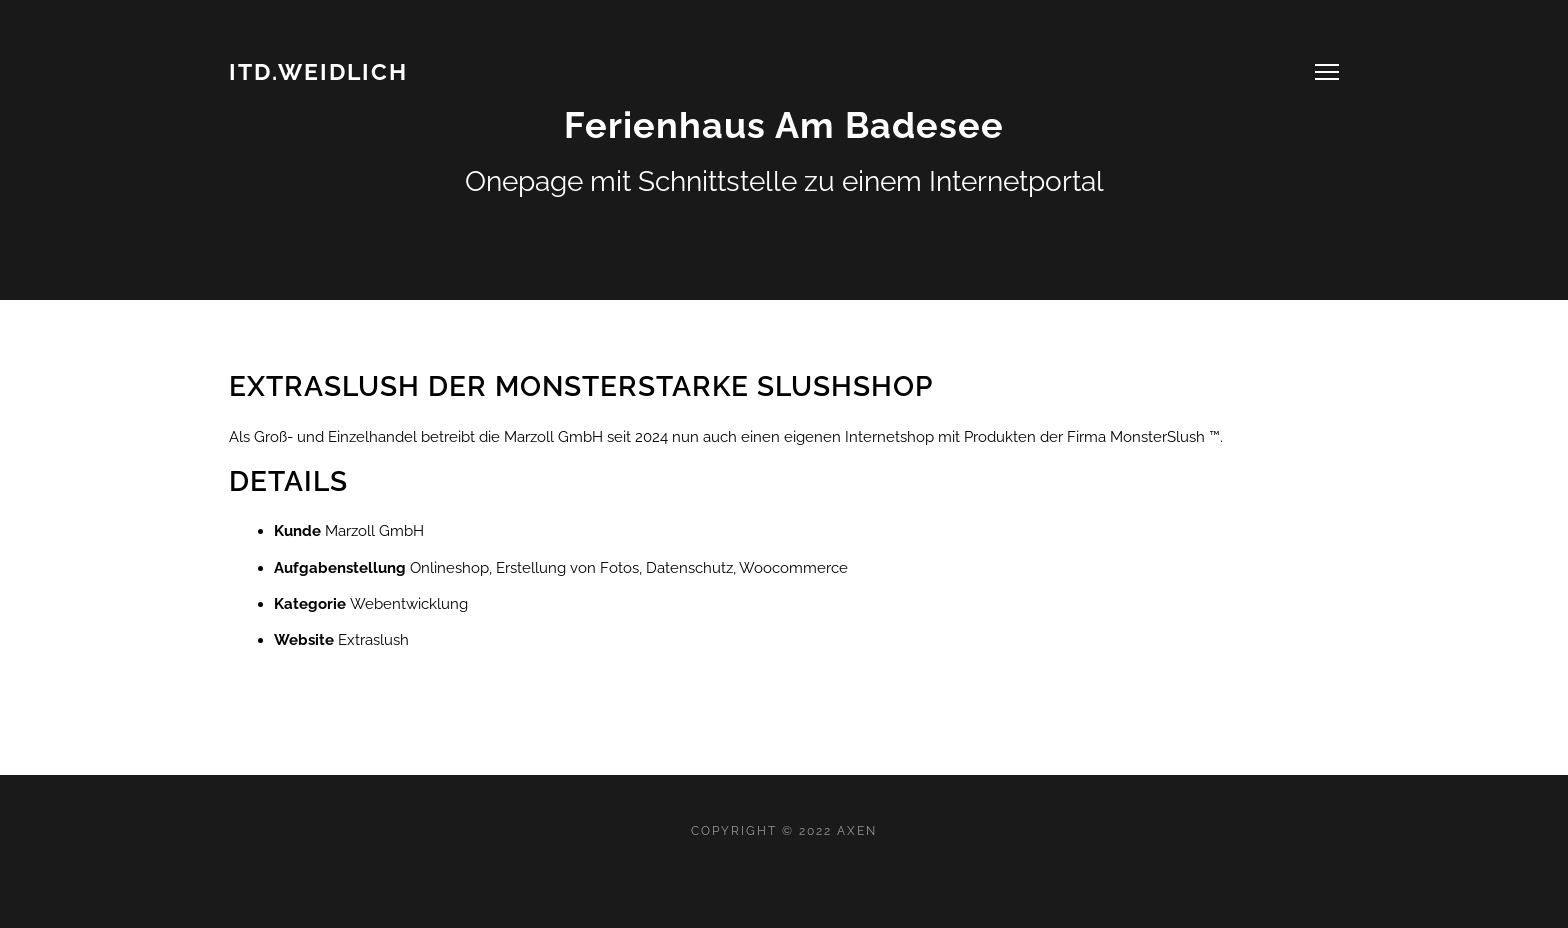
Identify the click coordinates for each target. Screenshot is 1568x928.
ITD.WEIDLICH (318, 71)
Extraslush (373, 640)
